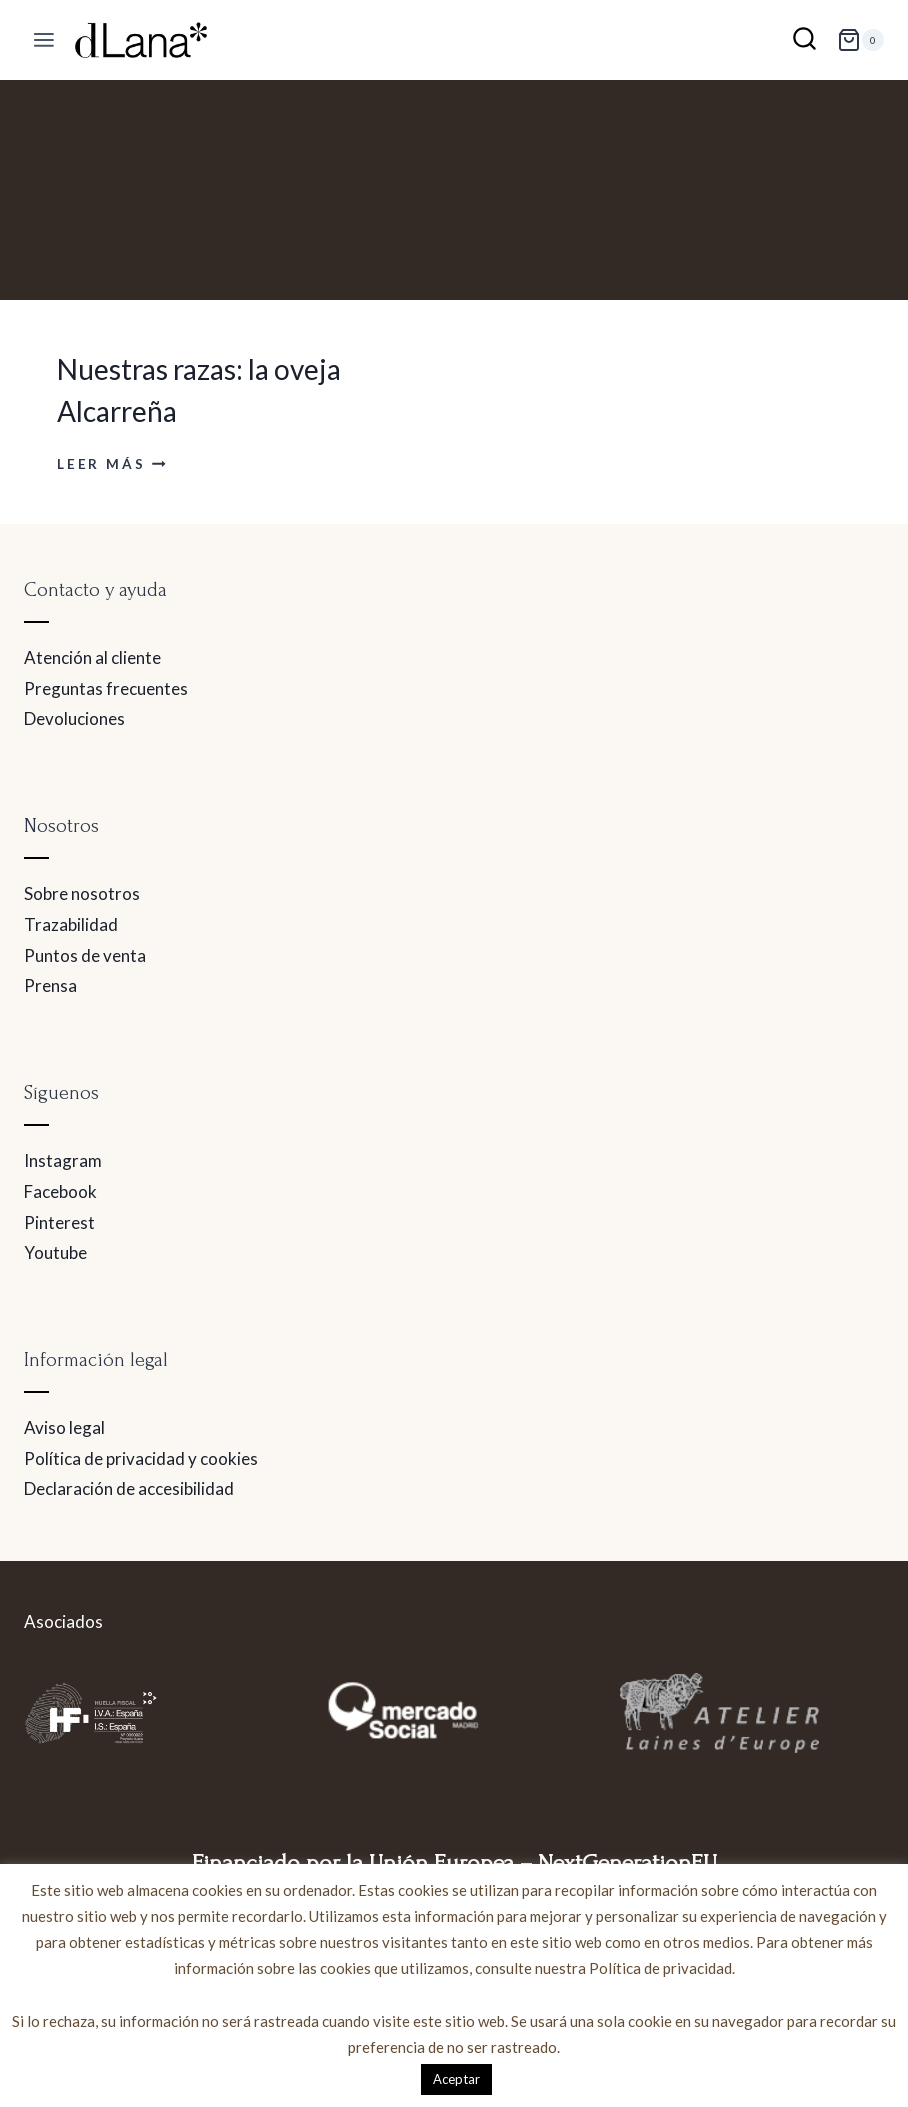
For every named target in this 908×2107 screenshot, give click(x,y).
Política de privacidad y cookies (141, 1458)
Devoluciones (74, 718)
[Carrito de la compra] (860, 40)
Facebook (60, 1191)
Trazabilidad (71, 924)
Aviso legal (64, 1427)
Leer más (111, 464)
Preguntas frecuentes (106, 688)
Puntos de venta (85, 955)
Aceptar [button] (456, 2079)
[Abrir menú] (44, 40)
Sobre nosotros (82, 893)
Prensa (50, 985)
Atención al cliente (92, 657)
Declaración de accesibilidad (129, 1488)
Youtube (55, 1252)
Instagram (63, 1160)
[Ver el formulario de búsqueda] (804, 40)
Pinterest (59, 1222)
